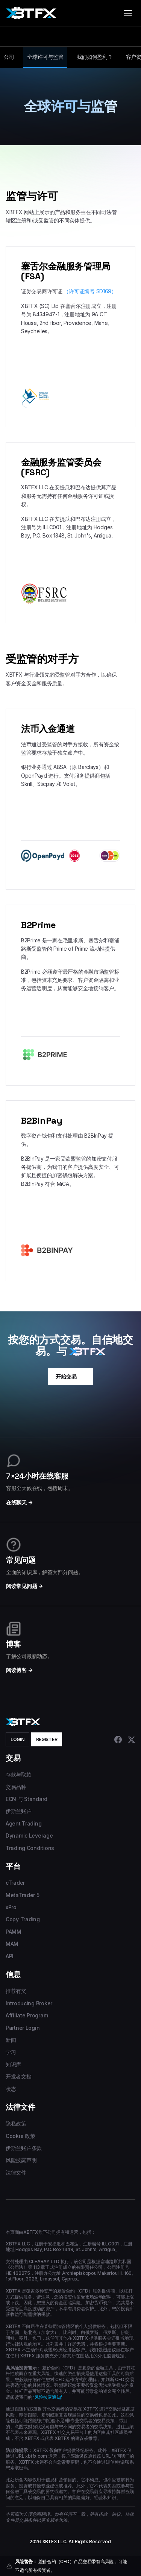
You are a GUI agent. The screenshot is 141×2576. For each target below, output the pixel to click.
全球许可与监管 (45, 57)
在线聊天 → (19, 1502)
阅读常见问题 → (24, 1586)
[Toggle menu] (128, 13)
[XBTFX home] (31, 13)
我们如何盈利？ (95, 57)
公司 (9, 57)
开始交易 (70, 1376)
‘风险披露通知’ (47, 2397)
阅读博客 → (19, 1670)
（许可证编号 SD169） (90, 291)
